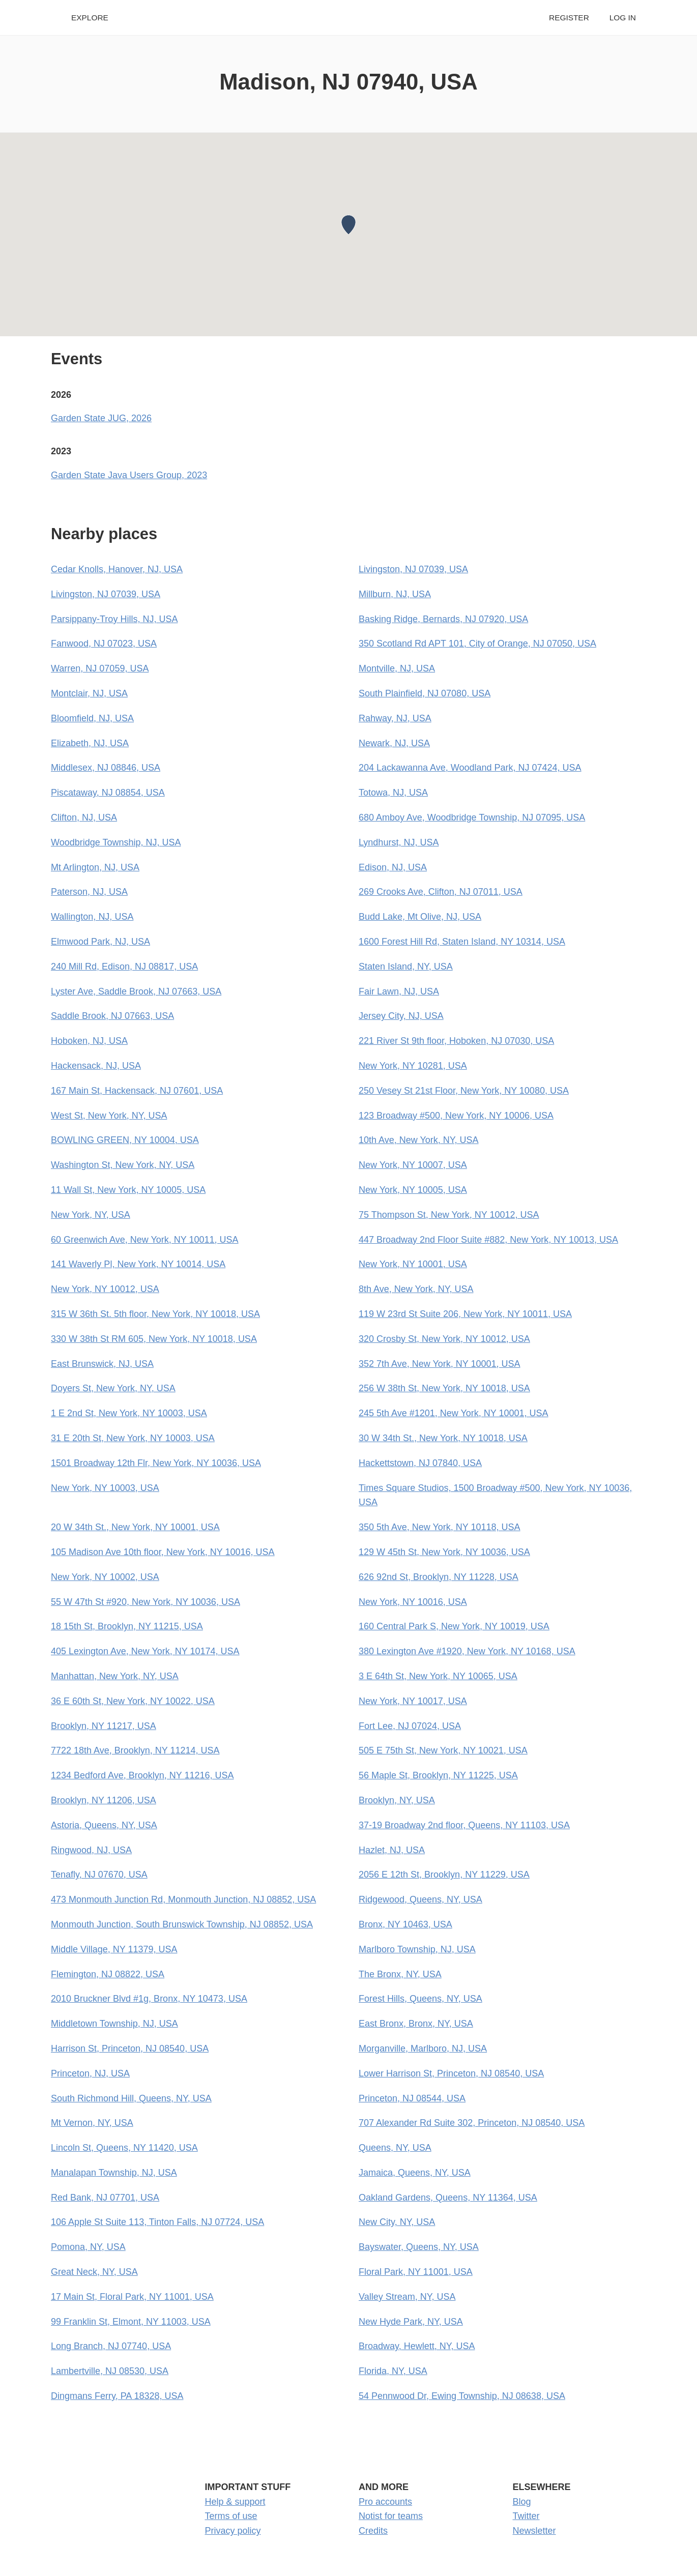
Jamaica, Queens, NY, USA (415, 2173)
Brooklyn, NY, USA (397, 1800)
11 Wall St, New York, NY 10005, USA (128, 1190)
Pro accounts (385, 2502)
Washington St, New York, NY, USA (122, 1165)
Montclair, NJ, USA (89, 693)
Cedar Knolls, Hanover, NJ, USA (117, 569)
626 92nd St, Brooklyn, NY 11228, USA (438, 1577)
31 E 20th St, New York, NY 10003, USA (133, 1438)
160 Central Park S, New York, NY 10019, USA (454, 1626)
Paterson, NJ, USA (89, 892)
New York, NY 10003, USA (105, 1488)
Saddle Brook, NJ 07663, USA (112, 1016)
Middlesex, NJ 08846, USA (105, 768)
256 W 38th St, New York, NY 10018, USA (444, 1388)
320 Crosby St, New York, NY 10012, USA (444, 1339)
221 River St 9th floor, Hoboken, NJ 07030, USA (456, 1041)
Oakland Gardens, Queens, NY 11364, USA (448, 2197)
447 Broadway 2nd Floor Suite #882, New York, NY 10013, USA (488, 1240)
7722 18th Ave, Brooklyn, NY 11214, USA (135, 1750)
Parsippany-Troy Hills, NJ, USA (114, 619)
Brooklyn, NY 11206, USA (103, 1800)
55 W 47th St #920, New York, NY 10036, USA (145, 1602)
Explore (89, 17)
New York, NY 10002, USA (105, 1577)
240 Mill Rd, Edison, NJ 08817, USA (124, 966)
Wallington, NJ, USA (92, 917)
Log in (622, 17)
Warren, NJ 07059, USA (100, 668)
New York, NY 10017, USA (413, 1701)
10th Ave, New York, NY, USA (418, 1140)
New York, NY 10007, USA (413, 1165)
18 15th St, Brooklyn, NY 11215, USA (127, 1626)
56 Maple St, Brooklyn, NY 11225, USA (438, 1775)
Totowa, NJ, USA (393, 792)
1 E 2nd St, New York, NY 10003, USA (129, 1413)
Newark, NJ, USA (394, 743)
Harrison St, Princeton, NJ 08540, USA (130, 2048)
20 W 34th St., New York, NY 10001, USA (135, 1527)
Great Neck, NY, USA (94, 2272)
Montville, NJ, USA (397, 668)
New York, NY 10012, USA (105, 1289)
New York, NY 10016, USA (413, 1602)
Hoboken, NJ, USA (89, 1041)
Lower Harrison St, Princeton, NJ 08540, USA (451, 2073)
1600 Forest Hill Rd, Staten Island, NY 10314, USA (462, 941)
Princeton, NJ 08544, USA (412, 2098)
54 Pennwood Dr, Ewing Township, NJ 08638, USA (462, 2396)
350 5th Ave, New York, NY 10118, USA (439, 1527)
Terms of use (231, 2516)
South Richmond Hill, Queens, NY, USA (131, 2098)
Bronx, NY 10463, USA (405, 1924)
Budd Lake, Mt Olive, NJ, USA (420, 917)
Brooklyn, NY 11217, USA (103, 1726)
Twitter (526, 2516)
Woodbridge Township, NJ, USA (116, 842)
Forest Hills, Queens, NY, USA (420, 1999)
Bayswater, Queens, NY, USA (419, 2247)
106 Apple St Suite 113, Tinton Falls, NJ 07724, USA (157, 2222)
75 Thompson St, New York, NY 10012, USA (449, 1215)
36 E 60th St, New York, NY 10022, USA (133, 1701)
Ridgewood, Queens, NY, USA (420, 1899)
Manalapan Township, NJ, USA (114, 2173)
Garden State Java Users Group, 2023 (129, 475)
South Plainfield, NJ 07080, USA (424, 693)
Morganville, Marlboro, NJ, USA (423, 2048)
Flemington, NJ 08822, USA (107, 1974)
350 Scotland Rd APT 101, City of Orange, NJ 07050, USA (477, 643)
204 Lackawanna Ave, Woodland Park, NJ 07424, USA (470, 768)
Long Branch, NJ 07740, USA (111, 2346)
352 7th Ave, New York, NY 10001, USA (439, 1364)
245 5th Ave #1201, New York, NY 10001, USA (453, 1413)
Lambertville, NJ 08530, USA (109, 2371)
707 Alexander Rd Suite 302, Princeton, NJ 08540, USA (472, 2123)
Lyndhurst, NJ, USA (399, 842)
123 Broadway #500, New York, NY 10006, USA (456, 1115)
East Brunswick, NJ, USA (102, 1364)
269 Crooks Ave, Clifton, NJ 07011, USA (440, 892)
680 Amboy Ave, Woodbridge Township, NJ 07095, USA (472, 817)
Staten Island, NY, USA (406, 966)
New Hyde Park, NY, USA (411, 2322)
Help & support (235, 2502)
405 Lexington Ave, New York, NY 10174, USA (145, 1651)
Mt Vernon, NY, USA (92, 2123)
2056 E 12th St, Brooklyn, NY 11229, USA (444, 1874)
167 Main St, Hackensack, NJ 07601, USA (137, 1091)
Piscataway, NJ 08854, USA (108, 792)
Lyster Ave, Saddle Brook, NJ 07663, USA (136, 991)
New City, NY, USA (397, 2222)
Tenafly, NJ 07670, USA (99, 1874)
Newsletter (534, 2531)
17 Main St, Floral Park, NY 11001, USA (132, 2297)
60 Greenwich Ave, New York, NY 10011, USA (145, 1240)
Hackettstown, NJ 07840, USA (420, 1463)
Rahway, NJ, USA (395, 718)
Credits (373, 2531)
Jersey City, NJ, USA (401, 1016)
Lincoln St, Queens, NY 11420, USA (124, 2148)
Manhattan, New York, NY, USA (115, 1676)
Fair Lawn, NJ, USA (399, 991)
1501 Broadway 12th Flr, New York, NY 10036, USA (156, 1463)
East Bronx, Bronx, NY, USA (416, 2023)
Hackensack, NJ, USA (96, 1066)
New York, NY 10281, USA (413, 1066)
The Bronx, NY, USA (400, 1974)
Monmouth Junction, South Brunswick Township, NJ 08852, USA (182, 1924)
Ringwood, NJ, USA (91, 1850)
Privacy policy (233, 2531)
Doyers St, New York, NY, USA (113, 1388)
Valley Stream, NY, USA (407, 2297)
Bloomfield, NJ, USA (92, 718)
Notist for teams (391, 2516)
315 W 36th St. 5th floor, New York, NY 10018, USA (155, 1314)
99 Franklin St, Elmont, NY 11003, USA (131, 2322)
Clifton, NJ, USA (84, 817)
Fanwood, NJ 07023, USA (104, 643)
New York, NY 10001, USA (413, 1264)
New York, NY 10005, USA (413, 1190)
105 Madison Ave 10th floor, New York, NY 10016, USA (163, 1552)
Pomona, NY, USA (88, 2247)
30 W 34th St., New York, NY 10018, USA (443, 1438)
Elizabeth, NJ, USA (90, 743)
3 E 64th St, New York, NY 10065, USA (438, 1676)
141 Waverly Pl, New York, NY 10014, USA (138, 1264)
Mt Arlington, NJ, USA (95, 867)
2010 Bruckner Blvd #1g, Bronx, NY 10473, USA (149, 1999)
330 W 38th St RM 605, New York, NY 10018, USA (154, 1339)
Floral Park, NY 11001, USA (416, 2272)
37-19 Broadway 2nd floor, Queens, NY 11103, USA (464, 1825)
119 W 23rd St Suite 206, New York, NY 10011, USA (465, 1314)
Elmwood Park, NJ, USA (100, 941)
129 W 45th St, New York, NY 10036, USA (444, 1552)
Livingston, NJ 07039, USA (413, 569)
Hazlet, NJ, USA (392, 1850)
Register (569, 17)
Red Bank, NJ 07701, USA (105, 2197)
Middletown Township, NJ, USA (114, 2023)
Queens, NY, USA (395, 2148)
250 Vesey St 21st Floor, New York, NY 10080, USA (464, 1091)
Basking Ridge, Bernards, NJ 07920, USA (443, 619)
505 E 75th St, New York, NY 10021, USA (443, 1750)
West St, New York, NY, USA (109, 1115)
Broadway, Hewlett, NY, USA (417, 2346)
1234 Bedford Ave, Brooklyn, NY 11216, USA (142, 1775)
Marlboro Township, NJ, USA (417, 1949)
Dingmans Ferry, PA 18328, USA (117, 2396)
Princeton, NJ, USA (90, 2073)
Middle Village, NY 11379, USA (114, 1949)
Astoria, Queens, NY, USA (104, 1825)
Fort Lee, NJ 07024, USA (410, 1726)
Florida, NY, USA (393, 2371)
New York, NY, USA (90, 1215)
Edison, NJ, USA (393, 867)
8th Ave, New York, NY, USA (416, 1289)
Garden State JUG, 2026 (101, 418)
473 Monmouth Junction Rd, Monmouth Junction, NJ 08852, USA (183, 1899)
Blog (522, 2502)
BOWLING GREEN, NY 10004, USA (125, 1140)
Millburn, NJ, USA (395, 594)
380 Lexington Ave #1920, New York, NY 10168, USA (467, 1651)
